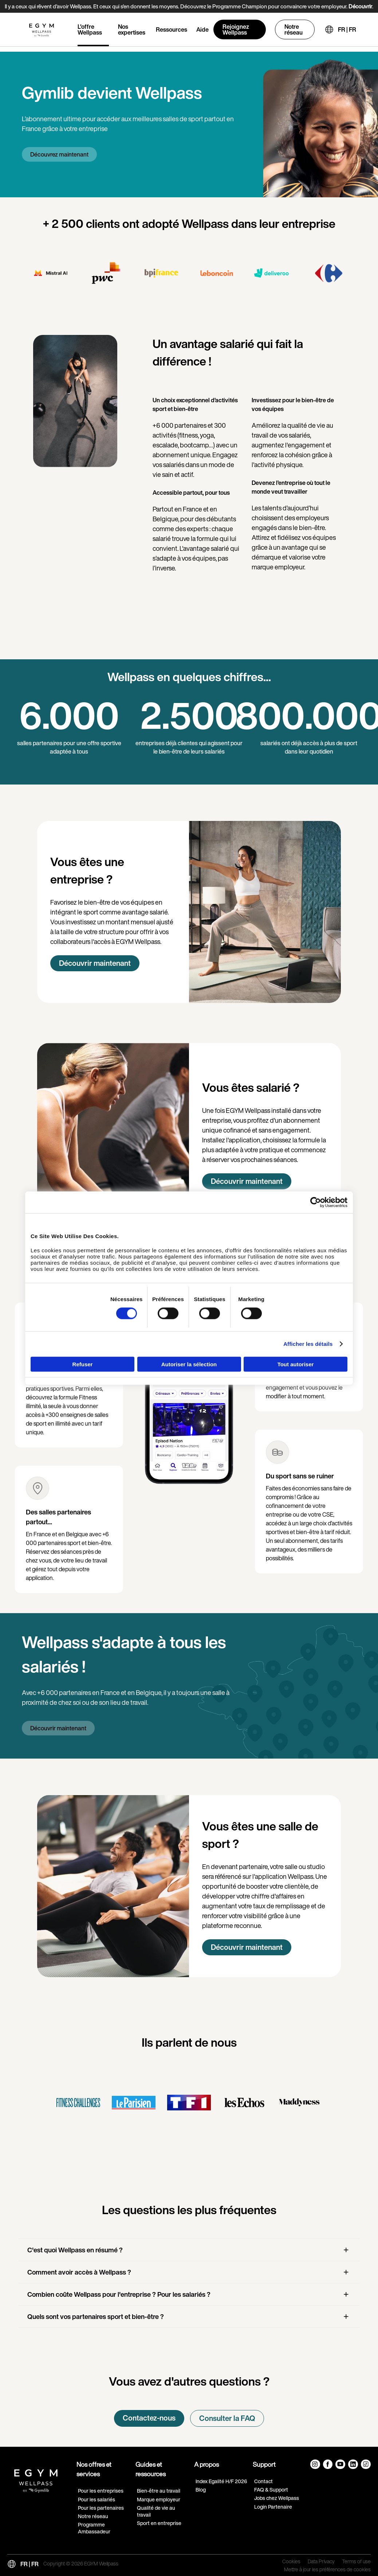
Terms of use (356, 2562)
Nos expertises (131, 29)
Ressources (171, 29)
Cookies (291, 2562)
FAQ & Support (271, 2489)
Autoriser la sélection (189, 1364)
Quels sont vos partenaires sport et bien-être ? (95, 2316)
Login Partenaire (273, 2506)
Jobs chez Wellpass (276, 2497)
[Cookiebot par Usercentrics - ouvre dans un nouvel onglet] (315, 1202)
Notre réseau (293, 29)
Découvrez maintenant (59, 154)
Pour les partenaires (101, 2507)
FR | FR (347, 29)
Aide (202, 29)
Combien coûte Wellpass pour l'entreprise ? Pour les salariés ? (118, 2294)
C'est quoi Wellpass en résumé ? (75, 2250)
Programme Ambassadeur (94, 2528)
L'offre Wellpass (90, 29)
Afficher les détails (307, 1344)
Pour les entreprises (100, 2490)
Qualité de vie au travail (156, 2511)
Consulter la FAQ (227, 2418)
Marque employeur (158, 2499)
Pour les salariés (96, 2499)
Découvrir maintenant (95, 963)
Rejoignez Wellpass (236, 29)
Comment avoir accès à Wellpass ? (79, 2272)
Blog (201, 2489)
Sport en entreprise (159, 2523)
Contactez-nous (149, 2418)
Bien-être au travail (158, 2490)
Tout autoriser (295, 1364)
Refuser (82, 1364)
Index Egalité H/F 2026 (221, 2481)
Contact (263, 2481)
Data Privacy (321, 2562)
